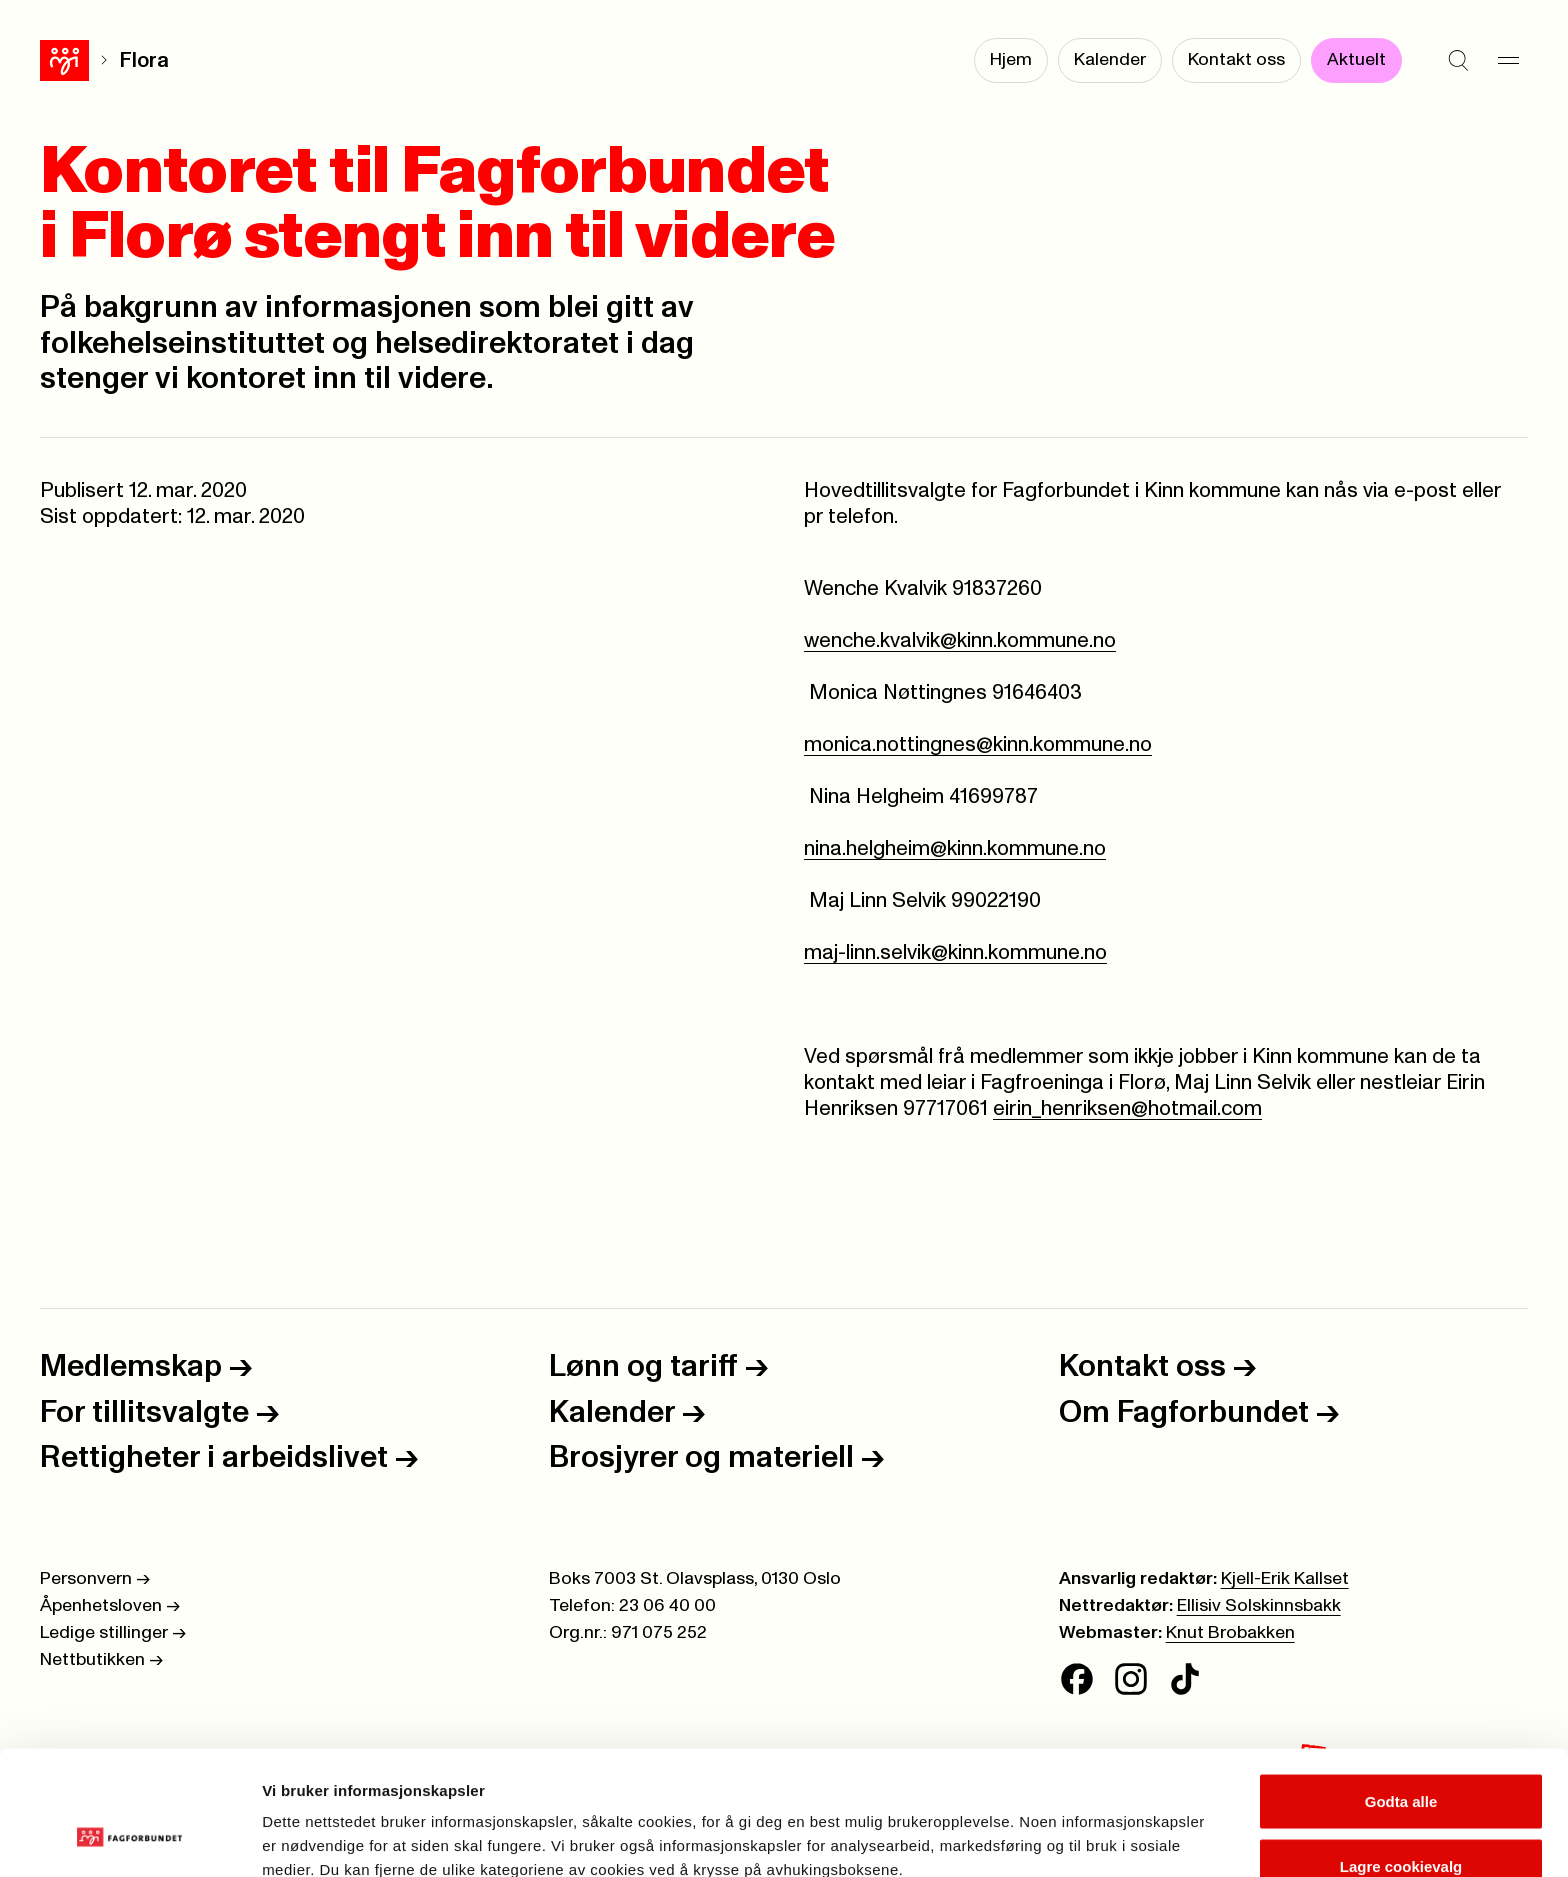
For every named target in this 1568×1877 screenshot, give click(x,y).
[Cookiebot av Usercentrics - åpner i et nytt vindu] (129, 1838)
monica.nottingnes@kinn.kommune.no (978, 744)
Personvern (95, 1579)
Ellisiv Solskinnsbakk (1259, 1606)
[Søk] (1458, 60)
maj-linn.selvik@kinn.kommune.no (955, 952)
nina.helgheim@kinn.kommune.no (955, 848)
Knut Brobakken (1230, 1633)
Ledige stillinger (113, 1633)
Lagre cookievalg (1401, 1758)
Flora (95, 60)
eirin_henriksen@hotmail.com (1127, 1108)
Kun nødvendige (1401, 1823)
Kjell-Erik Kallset (1285, 1579)
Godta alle (1401, 1692)
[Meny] (1508, 60)
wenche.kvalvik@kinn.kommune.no (960, 640)
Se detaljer (1075, 1825)
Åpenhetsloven (110, 1606)
